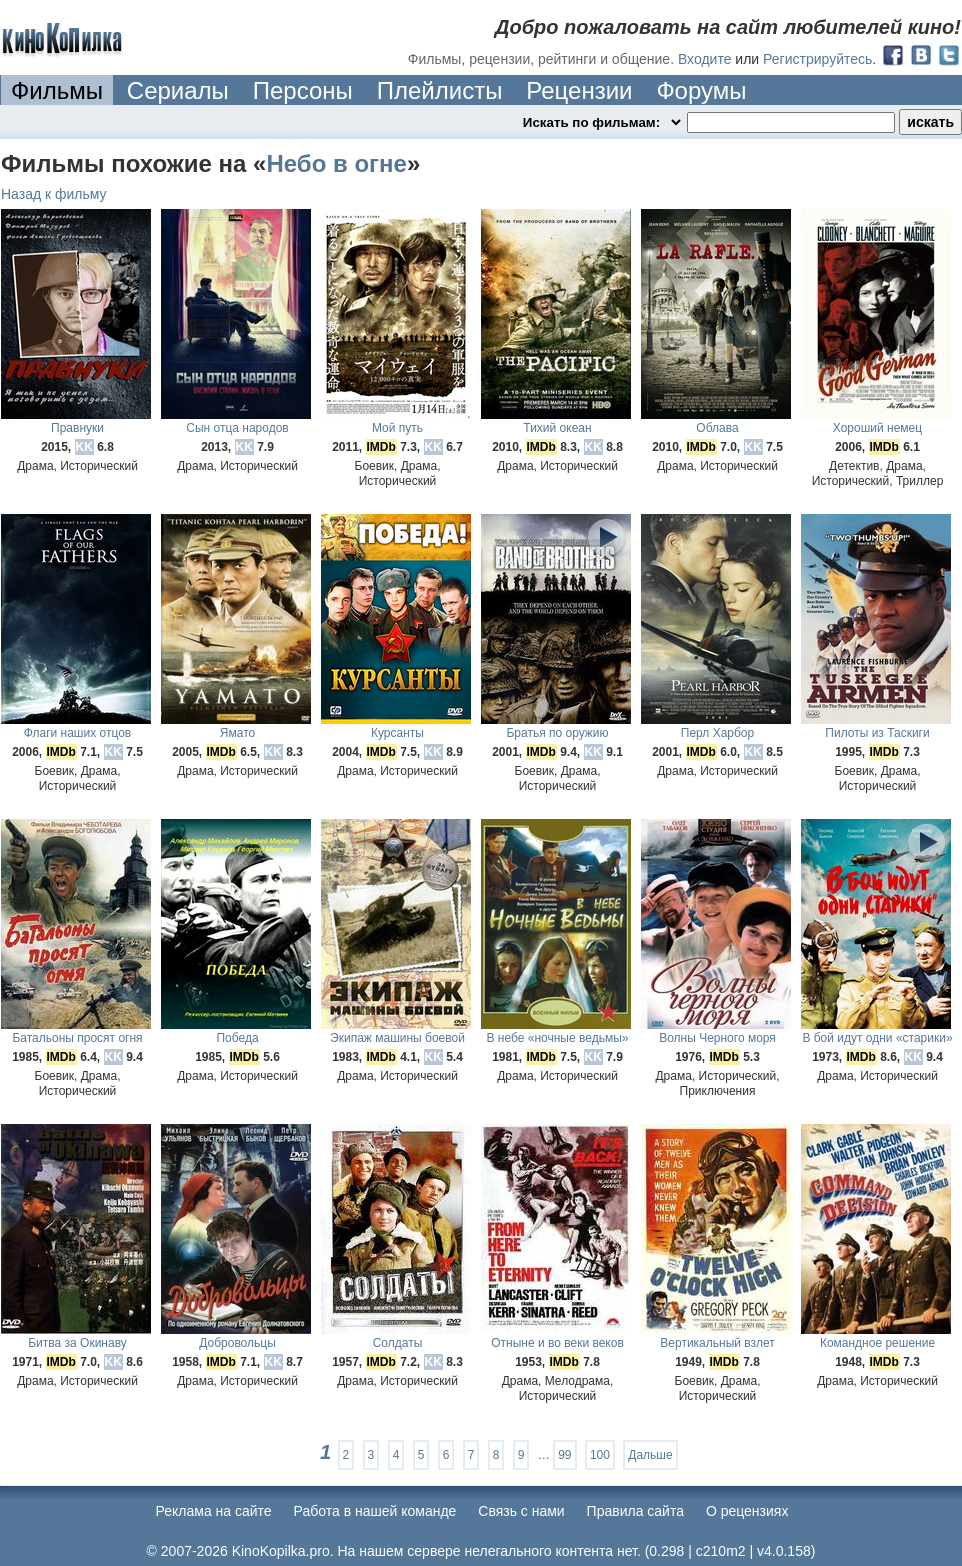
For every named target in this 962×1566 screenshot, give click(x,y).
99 (564, 1455)
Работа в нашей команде (375, 1511)
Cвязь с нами (521, 1511)
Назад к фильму (54, 194)
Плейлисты (440, 90)
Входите (705, 59)
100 (600, 1455)
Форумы (701, 90)
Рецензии (579, 90)
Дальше (650, 1455)
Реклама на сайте (214, 1511)
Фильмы (57, 90)
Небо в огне (336, 163)
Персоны (303, 90)
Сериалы (178, 90)
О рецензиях (747, 1511)
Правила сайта (635, 1511)
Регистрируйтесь (817, 59)
